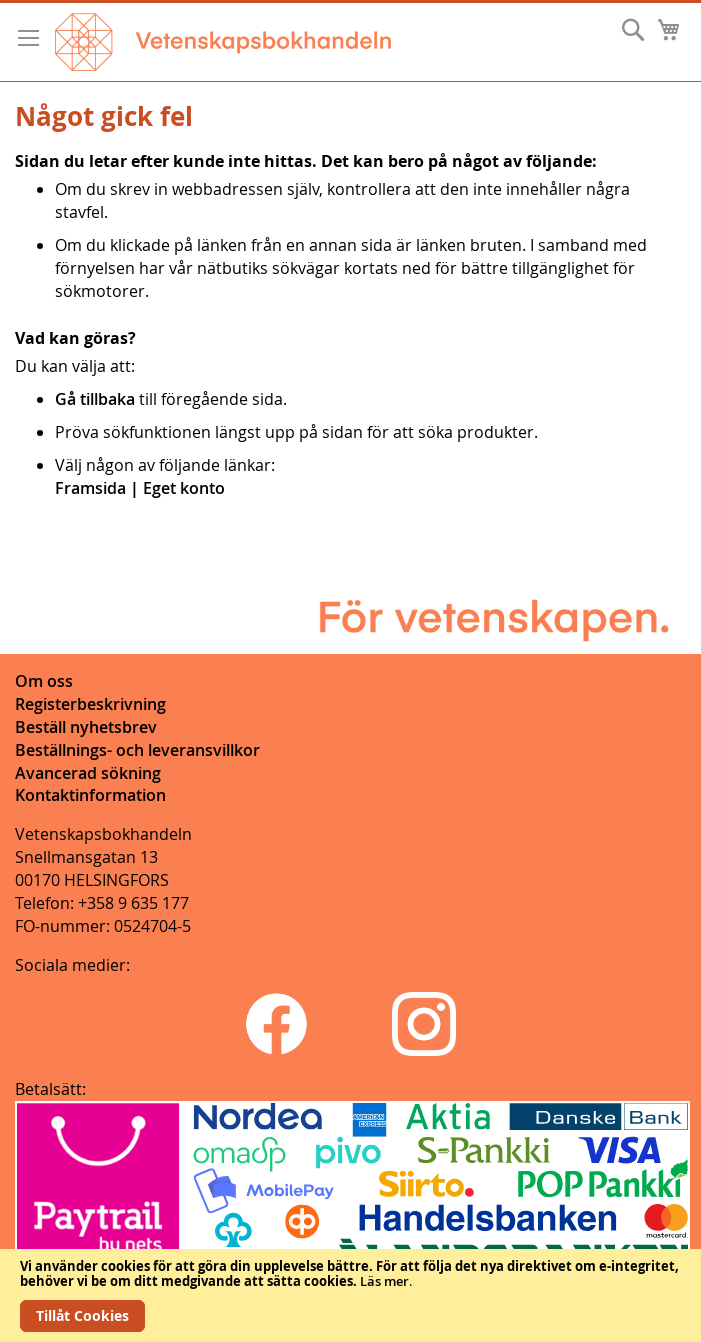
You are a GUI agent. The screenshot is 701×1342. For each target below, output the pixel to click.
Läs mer (384, 1281)
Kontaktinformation (90, 795)
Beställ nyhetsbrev (86, 727)
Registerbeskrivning (90, 704)
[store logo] (223, 42)
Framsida (90, 488)
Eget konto (184, 488)
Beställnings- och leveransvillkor (137, 750)
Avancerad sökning (88, 773)
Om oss (44, 681)
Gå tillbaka (95, 399)
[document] (350, 1295)
